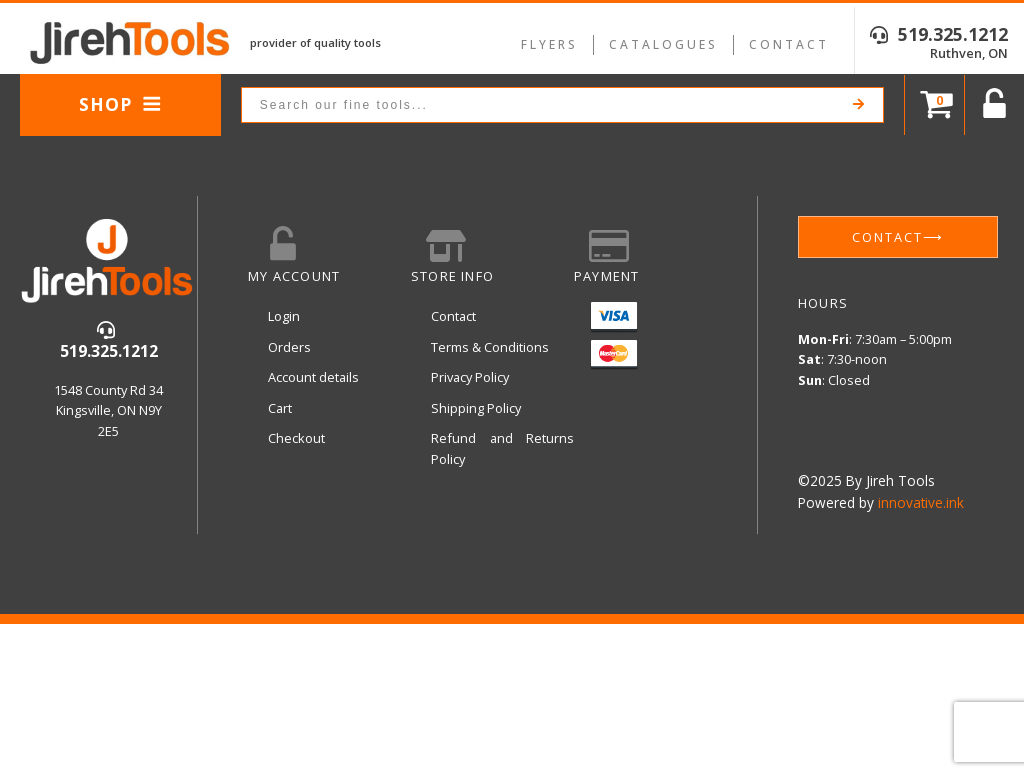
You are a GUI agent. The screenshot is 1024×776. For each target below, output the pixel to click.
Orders (289, 347)
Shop (120, 104)
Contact (789, 44)
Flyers (549, 44)
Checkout (296, 438)
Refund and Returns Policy (502, 448)
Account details (313, 377)
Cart (280, 408)
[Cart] (934, 105)
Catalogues (663, 44)
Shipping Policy (476, 408)
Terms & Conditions (490, 347)
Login (284, 316)
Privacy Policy (470, 377)
